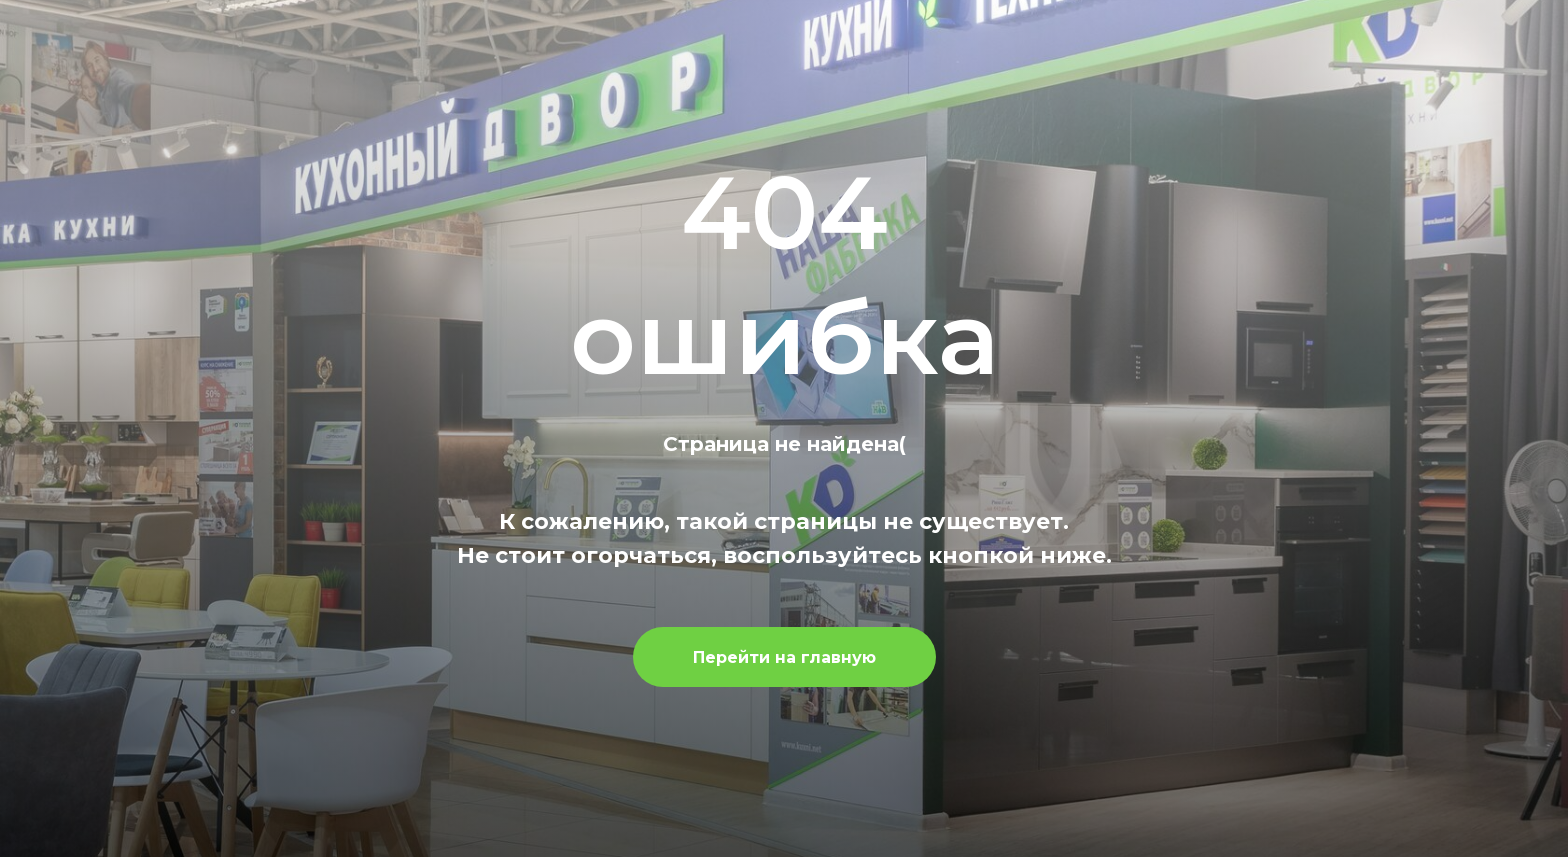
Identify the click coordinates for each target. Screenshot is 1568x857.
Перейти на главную (784, 657)
